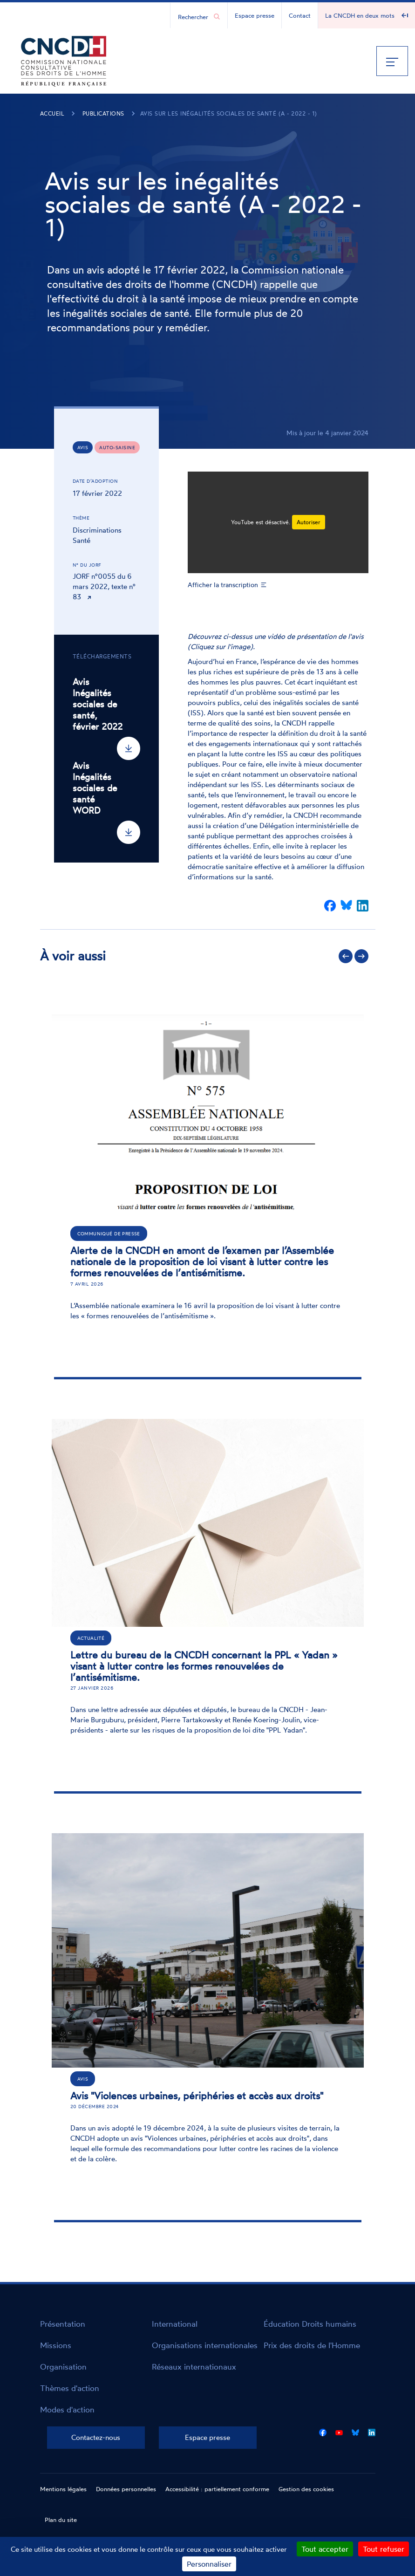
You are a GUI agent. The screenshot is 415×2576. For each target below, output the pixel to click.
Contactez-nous (95, 2437)
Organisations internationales (205, 2345)
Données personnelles (126, 2489)
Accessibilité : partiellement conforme (217, 2489)
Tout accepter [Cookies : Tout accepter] (324, 2549)
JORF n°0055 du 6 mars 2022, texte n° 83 (104, 586)
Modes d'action (67, 2409)
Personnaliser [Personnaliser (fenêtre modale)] (209, 2564)
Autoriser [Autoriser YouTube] (308, 522)
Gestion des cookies (306, 2489)
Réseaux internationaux (194, 2366)
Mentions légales (63, 2489)
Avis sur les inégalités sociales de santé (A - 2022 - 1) (228, 113)
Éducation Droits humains (310, 2324)
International (174, 2324)
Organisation (63, 2366)
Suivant (361, 956)
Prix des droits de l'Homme (312, 2345)
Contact (300, 15)
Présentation (62, 2324)
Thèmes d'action (69, 2388)
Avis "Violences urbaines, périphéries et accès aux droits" (196, 2096)
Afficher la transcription (223, 585)
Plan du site (61, 2519)
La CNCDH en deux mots (360, 15)
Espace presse (254, 15)
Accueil (52, 113)
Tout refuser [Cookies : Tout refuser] (383, 2549)
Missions (55, 2345)
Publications (103, 113)
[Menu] (392, 61)
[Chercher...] (194, 16)
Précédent (346, 956)
